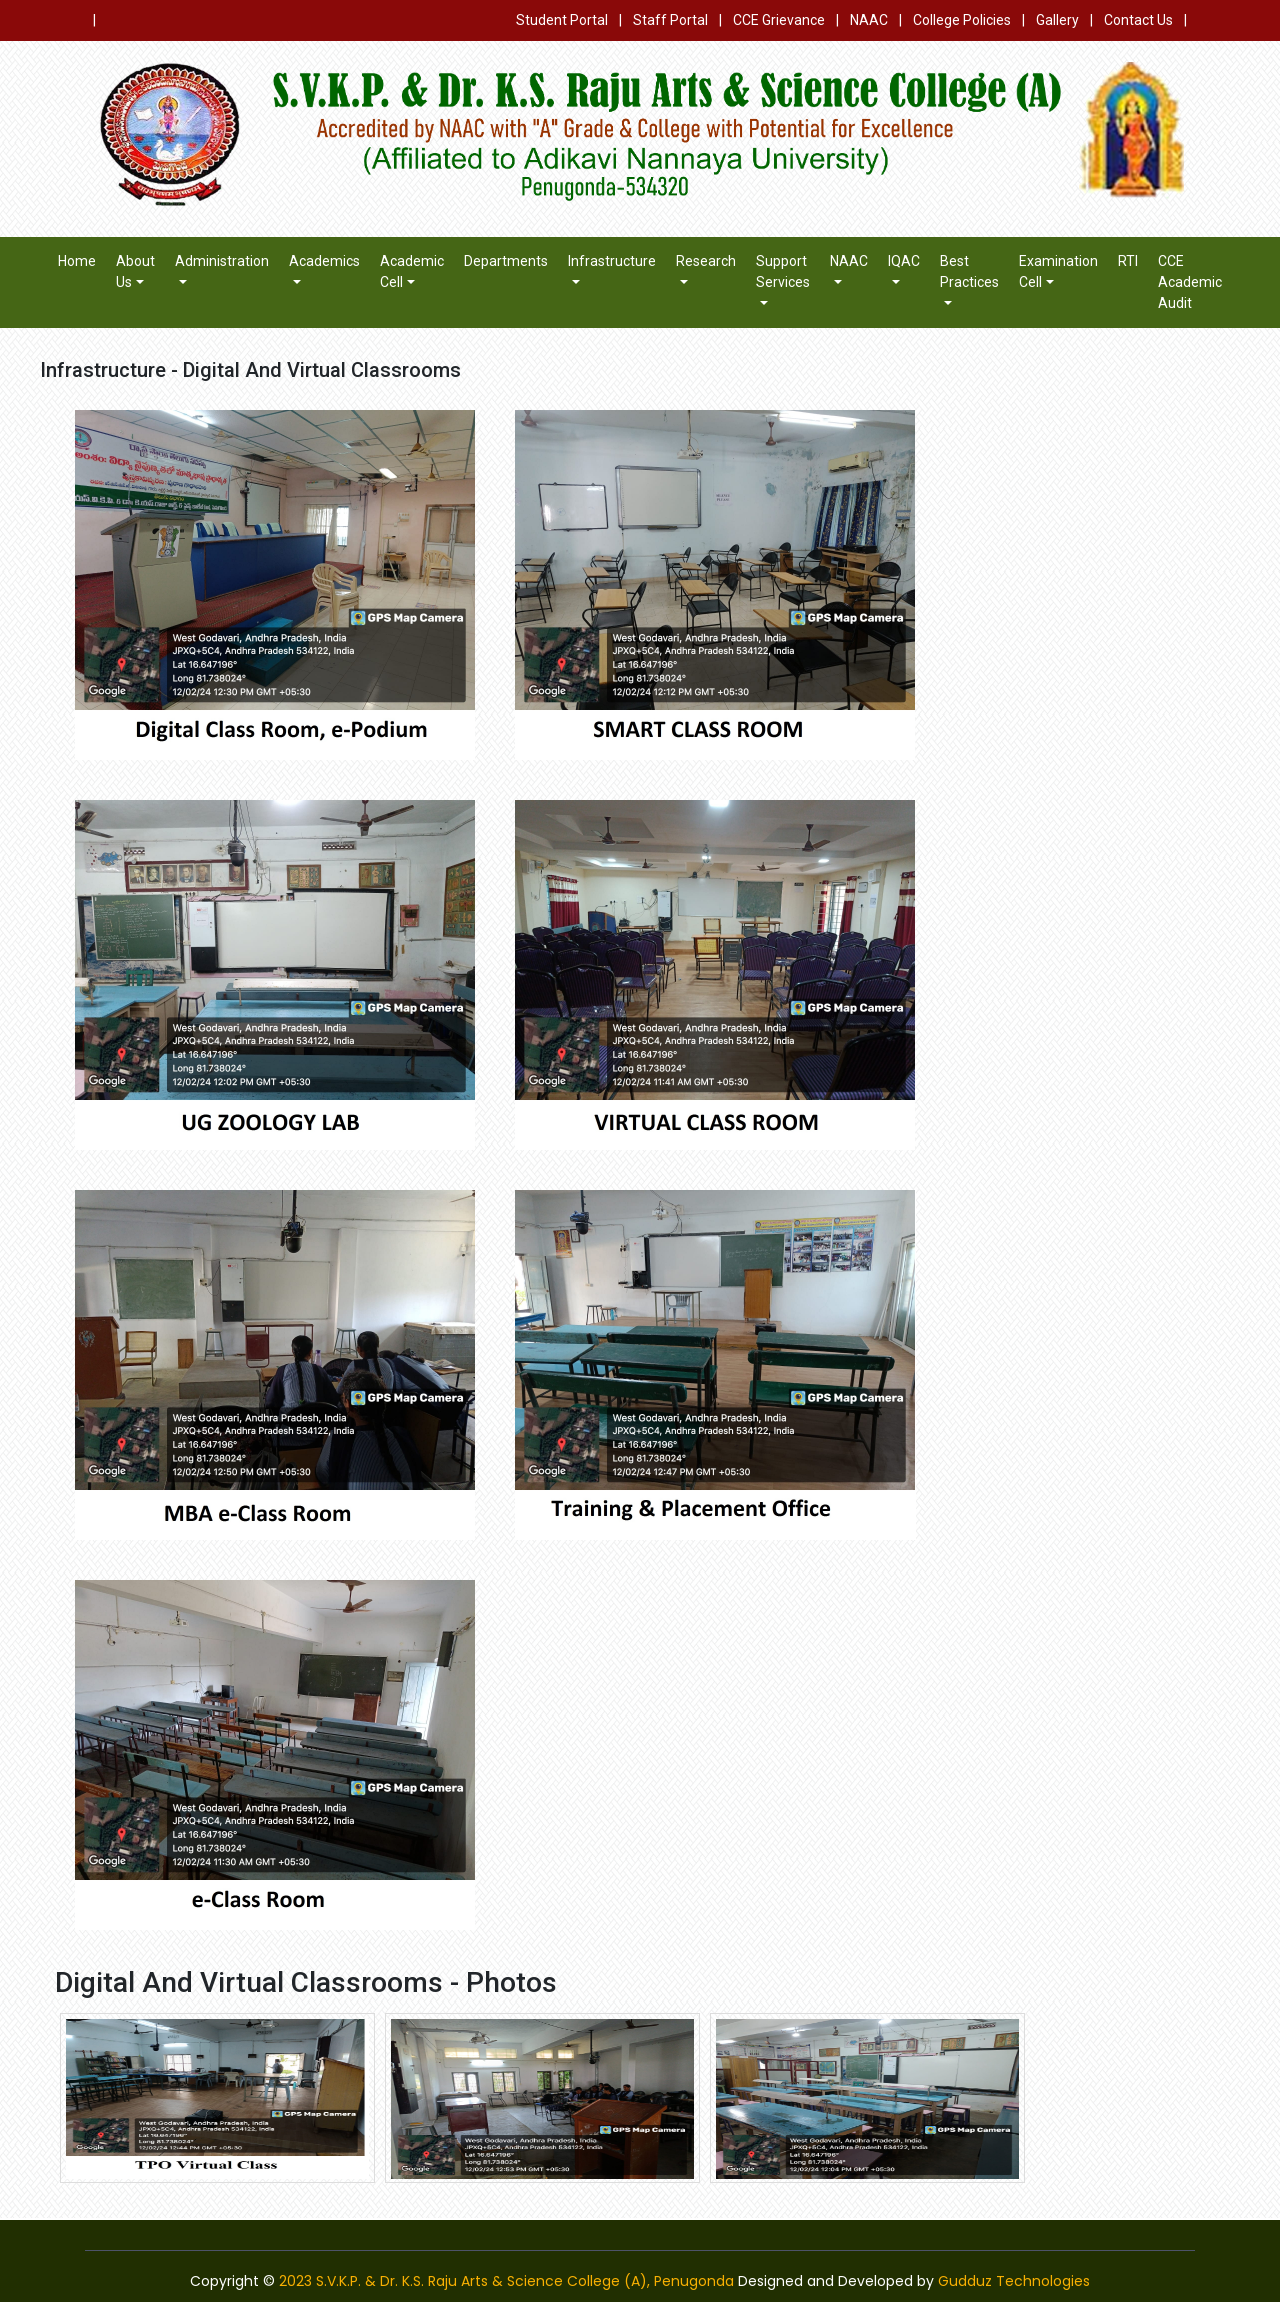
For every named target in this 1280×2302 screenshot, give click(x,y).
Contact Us (1138, 20)
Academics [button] (324, 261)
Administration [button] (222, 261)
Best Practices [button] (969, 271)
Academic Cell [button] (412, 271)
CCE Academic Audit (1190, 282)
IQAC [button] (904, 261)
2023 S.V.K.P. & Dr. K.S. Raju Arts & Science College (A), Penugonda (506, 2281)
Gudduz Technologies (1014, 2281)
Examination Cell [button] (1058, 271)
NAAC (869, 20)
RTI (1128, 261)
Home (77, 261)
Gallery (1057, 20)
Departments (506, 261)
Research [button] (706, 261)
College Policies (962, 20)
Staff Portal (670, 20)
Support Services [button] (783, 271)
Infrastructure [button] (612, 261)
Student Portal (562, 20)
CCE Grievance (779, 20)
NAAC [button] (849, 261)
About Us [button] (135, 271)
